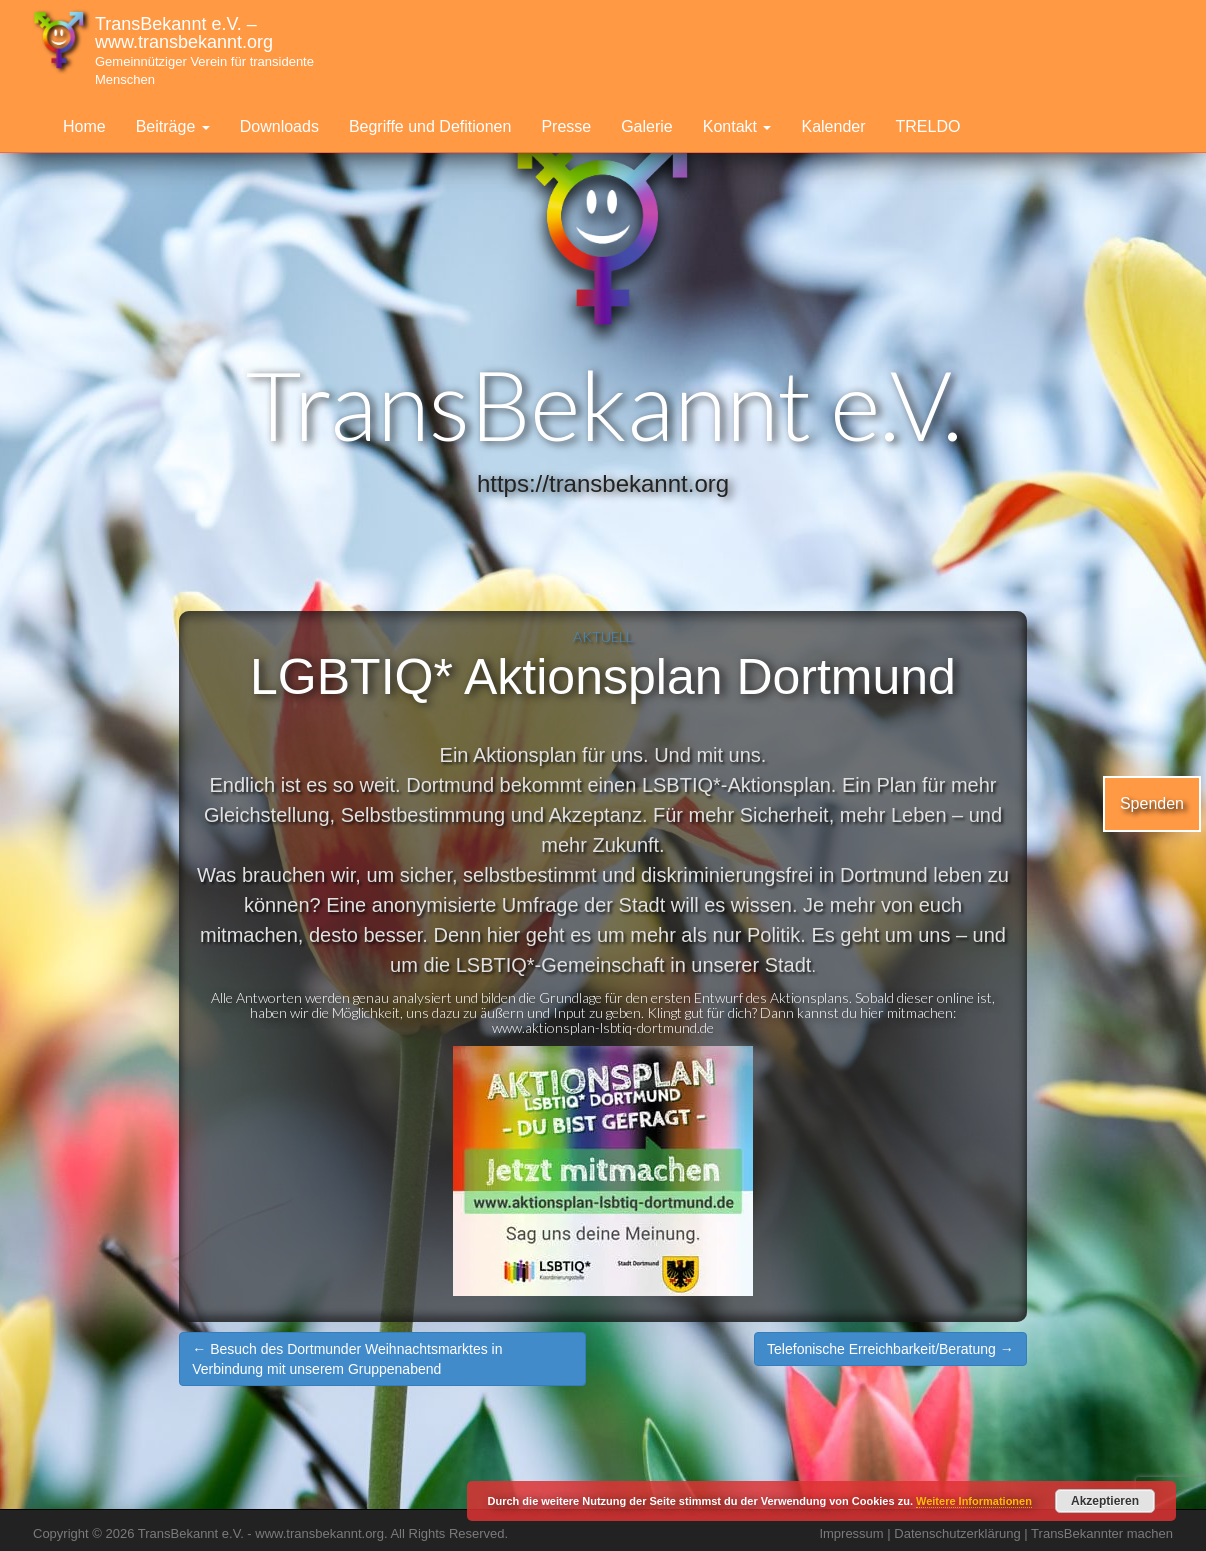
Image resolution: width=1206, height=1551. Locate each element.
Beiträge (173, 126)
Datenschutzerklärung (957, 1533)
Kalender (833, 126)
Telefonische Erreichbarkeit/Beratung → (890, 1349)
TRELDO (928, 126)
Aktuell (603, 636)
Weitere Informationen (974, 1501)
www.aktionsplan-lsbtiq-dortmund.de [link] (603, 1027)
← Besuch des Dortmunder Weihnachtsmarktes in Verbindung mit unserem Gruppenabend (347, 1359)
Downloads (279, 126)
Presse (566, 126)
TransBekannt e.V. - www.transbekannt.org (261, 1533)
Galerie (647, 126)
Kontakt (737, 126)
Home (84, 126)
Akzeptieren (1105, 1501)
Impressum (851, 1533)
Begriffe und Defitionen (430, 126)
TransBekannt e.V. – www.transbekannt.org (204, 50)
